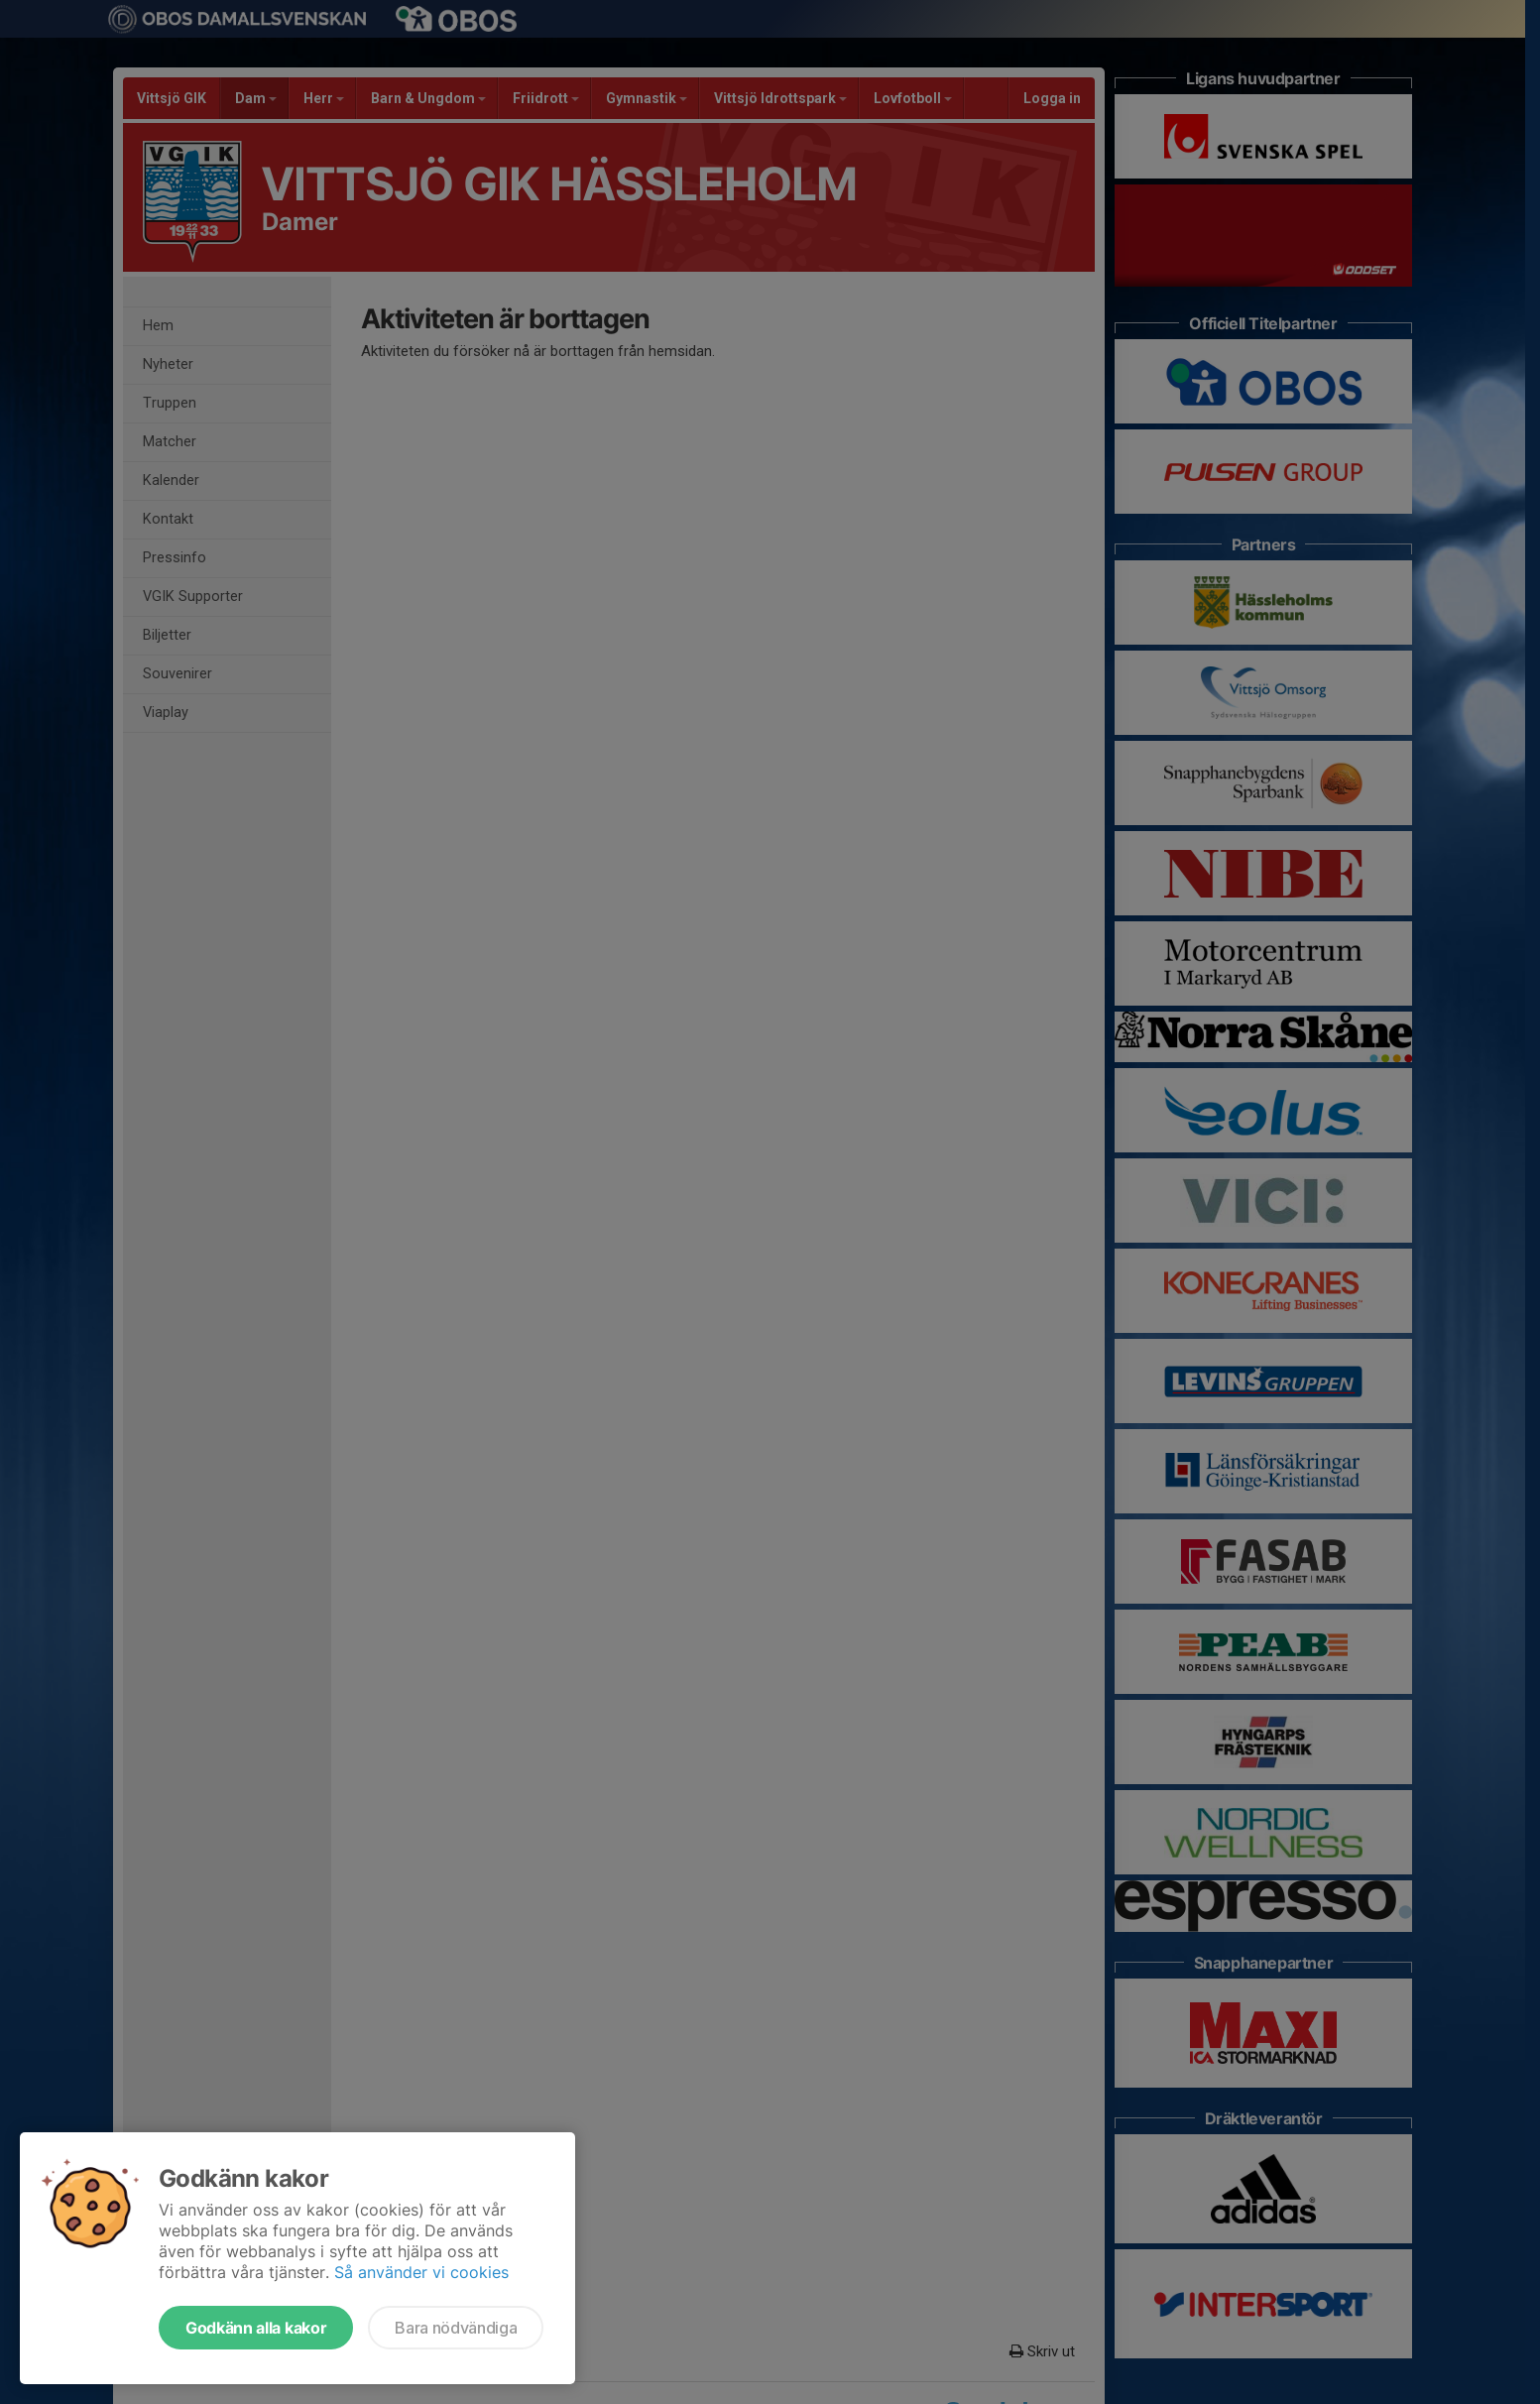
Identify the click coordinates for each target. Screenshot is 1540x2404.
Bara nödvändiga (456, 2328)
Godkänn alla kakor (255, 2328)
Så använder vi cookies (421, 2272)
